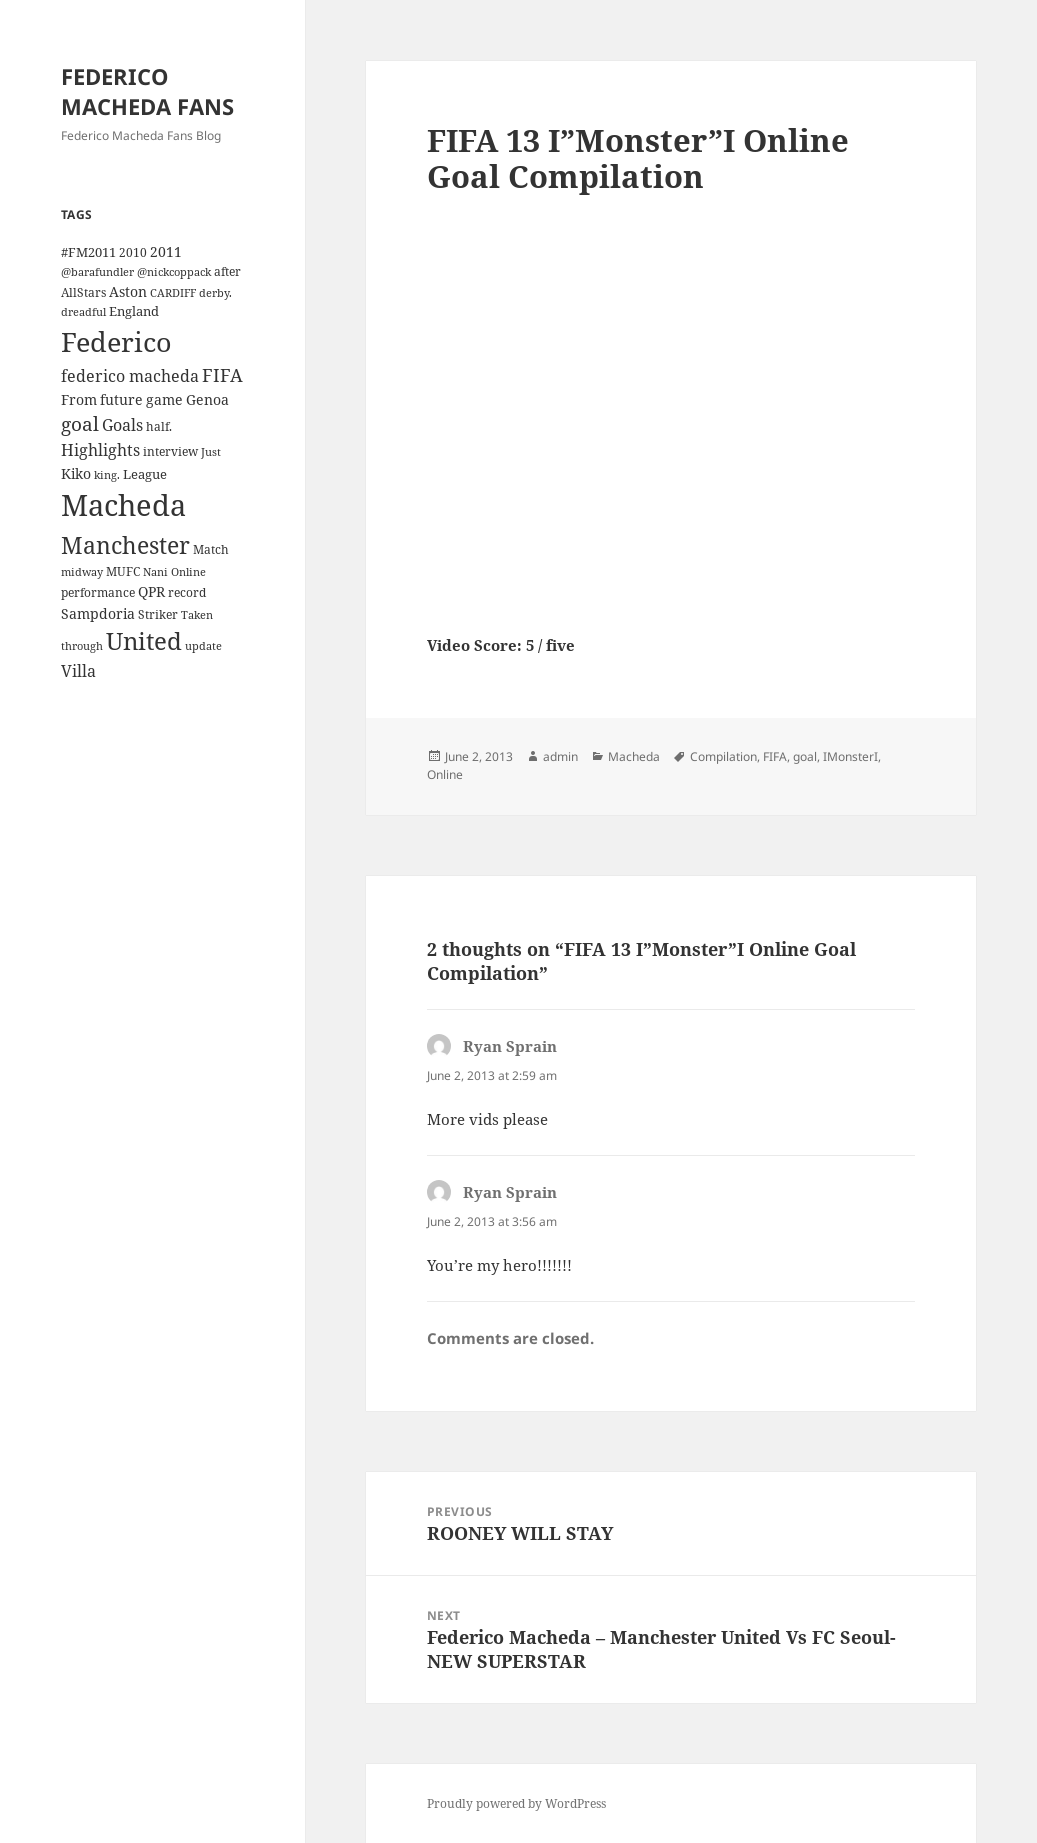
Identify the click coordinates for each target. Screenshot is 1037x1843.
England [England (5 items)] (134, 311)
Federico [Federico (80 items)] (116, 341)
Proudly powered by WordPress (516, 1803)
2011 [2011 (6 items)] (166, 251)
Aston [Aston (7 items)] (128, 291)
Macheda (634, 756)
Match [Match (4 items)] (211, 549)
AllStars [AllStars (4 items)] (83, 292)
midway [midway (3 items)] (82, 572)
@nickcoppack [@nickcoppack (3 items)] (174, 272)
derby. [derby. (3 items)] (215, 293)
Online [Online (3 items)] (188, 572)
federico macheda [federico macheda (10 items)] (130, 376)
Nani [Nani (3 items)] (155, 572)
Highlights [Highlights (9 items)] (100, 450)
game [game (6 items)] (164, 399)
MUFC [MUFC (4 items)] (123, 571)
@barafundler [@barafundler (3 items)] (97, 272)
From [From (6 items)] (79, 399)
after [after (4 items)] (227, 271)
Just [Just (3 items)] (211, 452)
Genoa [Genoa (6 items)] (207, 399)
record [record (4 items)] (187, 592)
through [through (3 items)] (82, 646)
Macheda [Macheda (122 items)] (123, 505)
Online (445, 774)
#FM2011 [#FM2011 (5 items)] (88, 252)
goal (805, 756)
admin (560, 756)
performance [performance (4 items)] (98, 592)
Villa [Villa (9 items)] (78, 671)
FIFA (775, 756)
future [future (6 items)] (121, 399)
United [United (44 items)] (144, 641)
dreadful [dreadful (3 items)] (83, 312)
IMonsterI (850, 756)
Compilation (723, 756)
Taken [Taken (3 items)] (197, 615)
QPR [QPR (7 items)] (151, 591)
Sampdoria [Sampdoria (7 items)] (98, 613)
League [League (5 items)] (145, 474)
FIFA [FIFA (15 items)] (222, 375)
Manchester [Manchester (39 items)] (125, 545)
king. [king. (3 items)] (107, 475)
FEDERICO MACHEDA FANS (147, 91)
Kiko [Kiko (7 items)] (76, 473)
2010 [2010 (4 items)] (133, 252)
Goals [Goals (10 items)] (122, 425)
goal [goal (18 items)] (80, 423)
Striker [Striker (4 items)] (158, 614)
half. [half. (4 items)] (159, 426)
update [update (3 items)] (203, 646)
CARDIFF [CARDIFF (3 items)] (173, 293)
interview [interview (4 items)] (170, 451)
